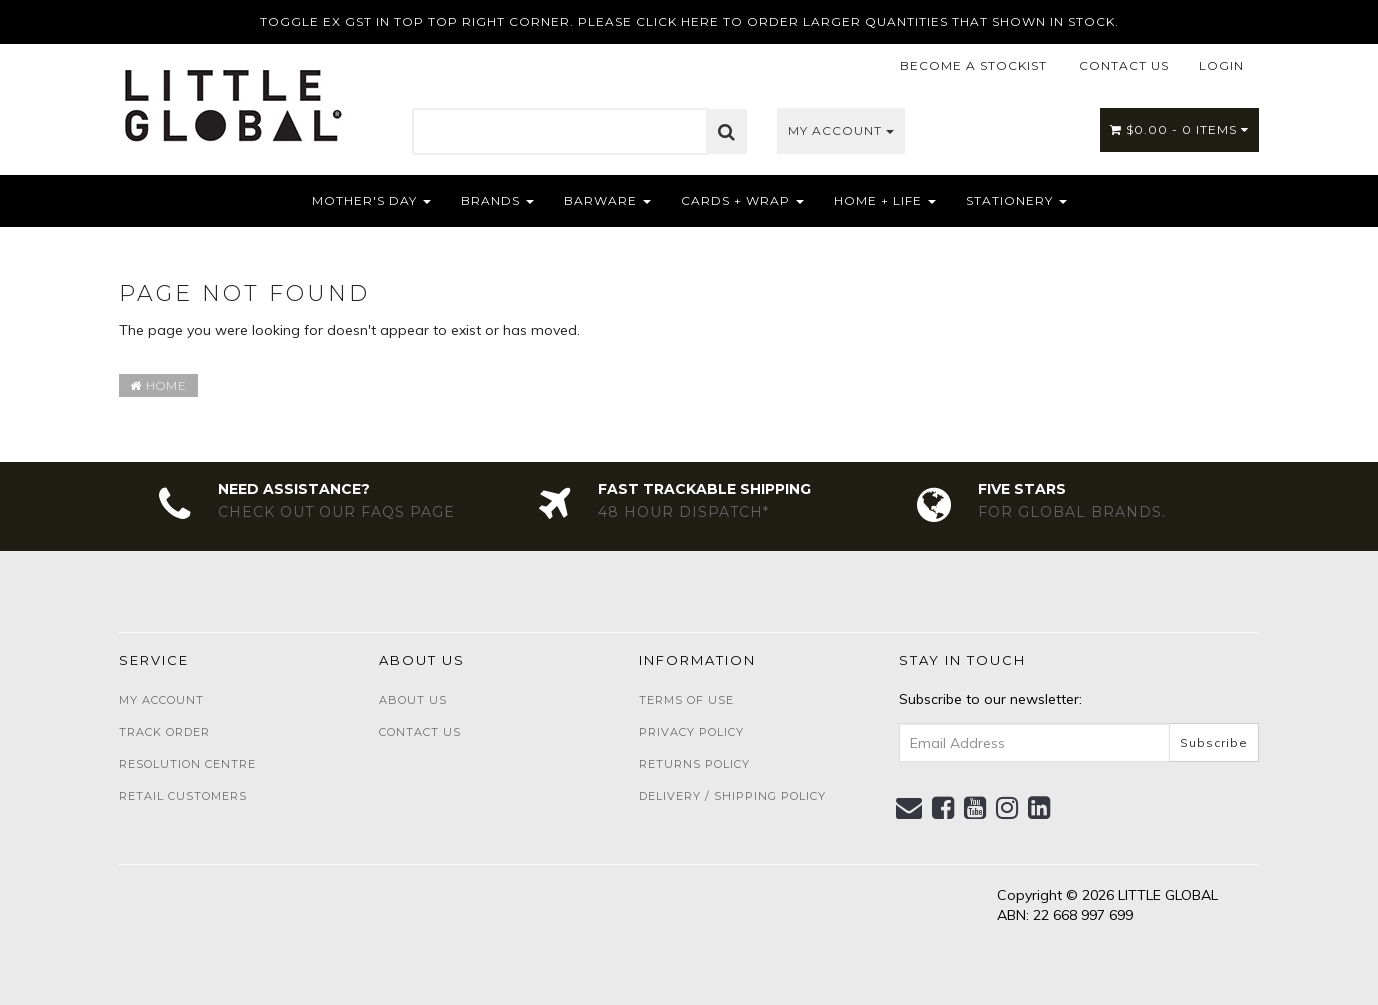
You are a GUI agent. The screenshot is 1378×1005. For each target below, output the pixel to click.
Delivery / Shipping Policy (732, 796)
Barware (607, 200)
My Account (841, 130)
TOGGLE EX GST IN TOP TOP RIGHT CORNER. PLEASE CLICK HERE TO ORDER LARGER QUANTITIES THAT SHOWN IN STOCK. (689, 21)
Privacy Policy (691, 732)
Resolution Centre (187, 764)
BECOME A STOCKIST (973, 65)
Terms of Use (686, 700)
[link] (943, 808)
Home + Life (885, 200)
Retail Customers (183, 796)
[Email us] (909, 808)
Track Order (164, 732)
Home (158, 385)
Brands (497, 200)
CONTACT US (1124, 65)
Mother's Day (371, 200)
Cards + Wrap (742, 200)
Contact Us (420, 732)
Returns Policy (694, 764)
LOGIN (1221, 65)
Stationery (1016, 200)
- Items (1179, 129)
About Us (413, 700)
